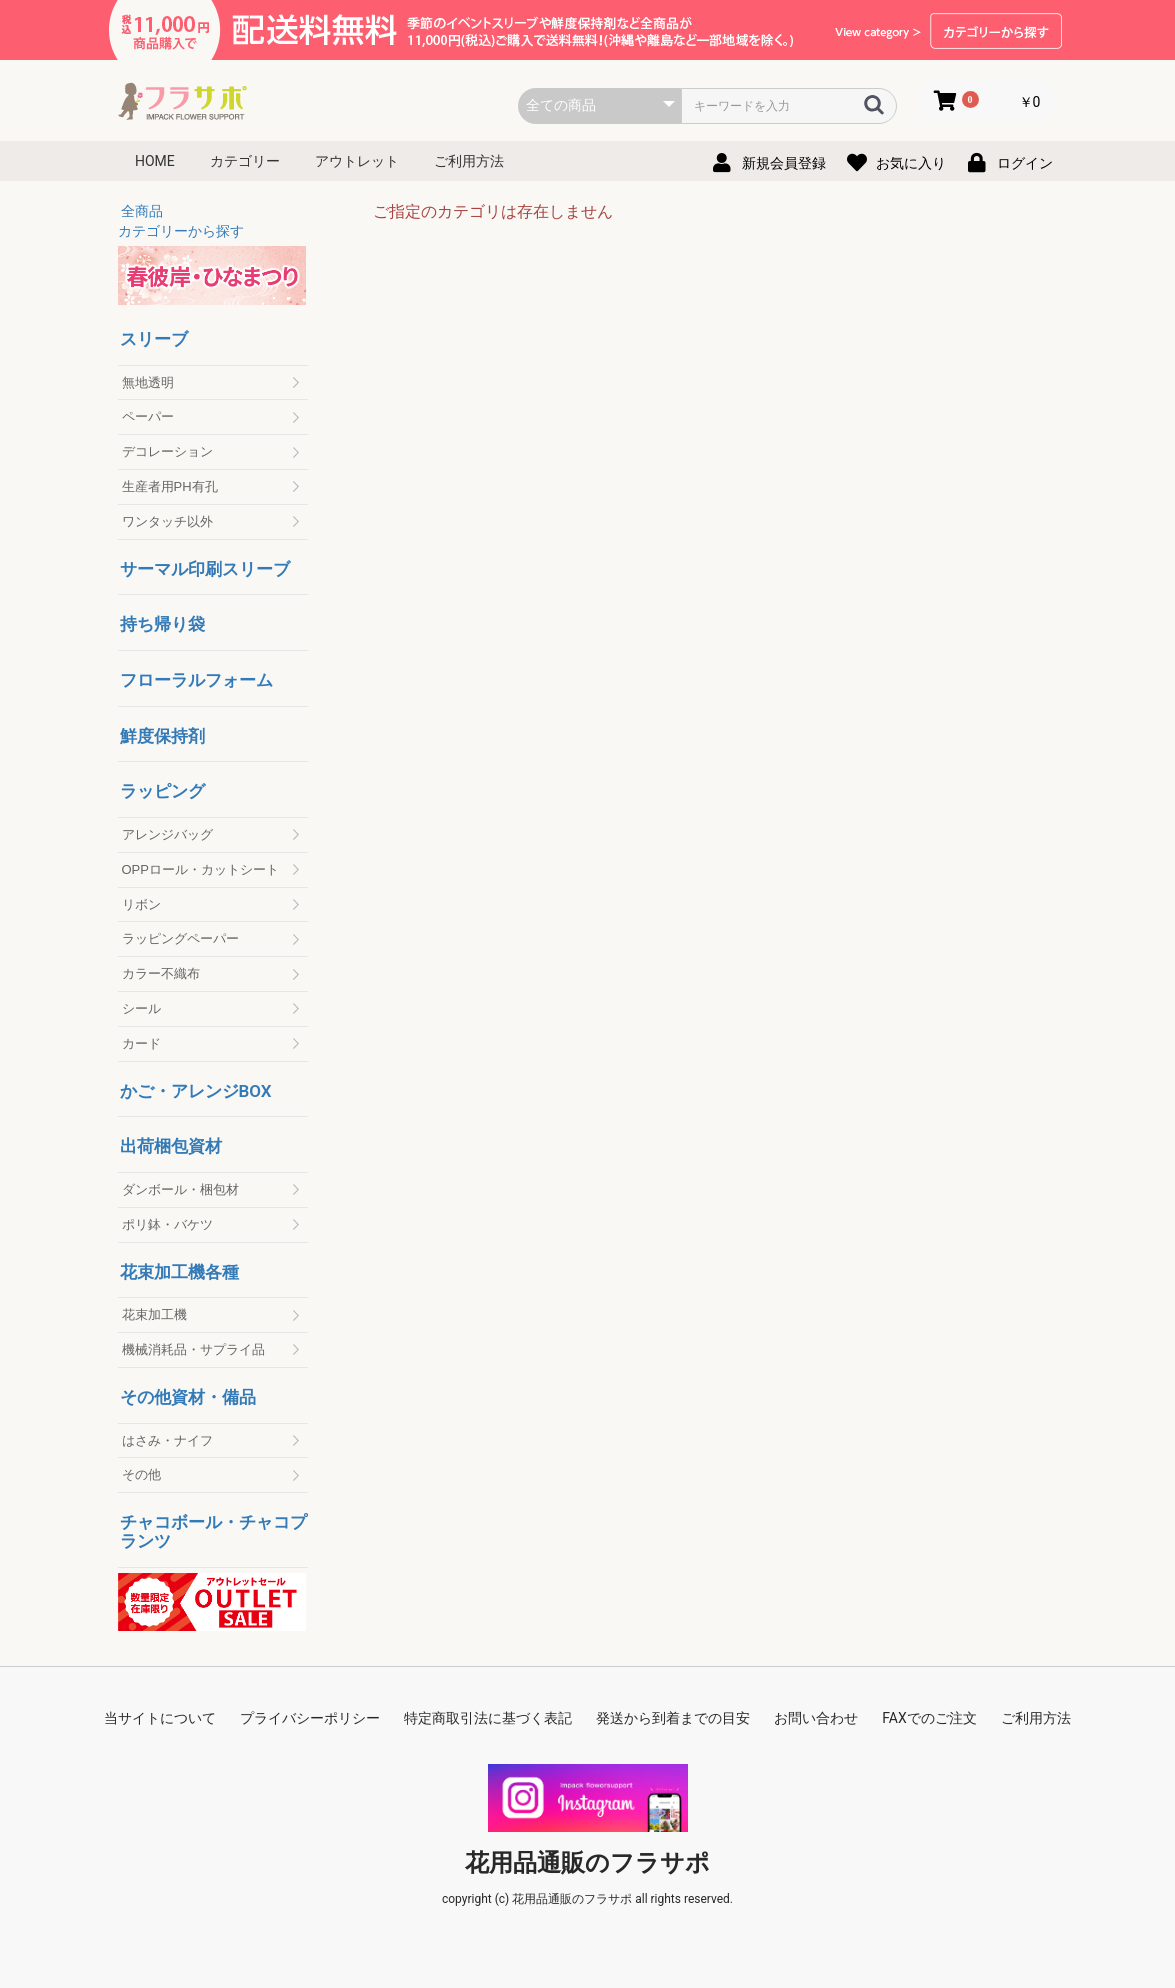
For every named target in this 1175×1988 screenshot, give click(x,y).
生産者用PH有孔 (170, 486)
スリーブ (154, 339)
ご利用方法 (469, 161)
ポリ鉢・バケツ (167, 1224)
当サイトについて (160, 1718)
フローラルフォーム (196, 680)
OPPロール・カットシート (200, 869)
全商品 (142, 211)
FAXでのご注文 (929, 1718)
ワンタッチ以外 (167, 521)
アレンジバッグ (167, 834)
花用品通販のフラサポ (587, 1863)
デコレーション (167, 451)
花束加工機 (154, 1314)
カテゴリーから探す (181, 231)
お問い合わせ (816, 1718)
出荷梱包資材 (171, 1146)
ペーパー (148, 416)
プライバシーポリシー (310, 1718)
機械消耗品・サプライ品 (193, 1349)
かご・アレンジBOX (196, 1091)
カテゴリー (245, 161)
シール (141, 1008)
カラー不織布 (161, 973)
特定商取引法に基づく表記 (488, 1718)
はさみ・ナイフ (167, 1440)
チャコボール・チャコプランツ (213, 1531)
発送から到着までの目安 (673, 1718)
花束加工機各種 (179, 1272)
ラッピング (162, 791)
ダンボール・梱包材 (180, 1189)
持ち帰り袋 (162, 624)
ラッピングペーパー (180, 938)
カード (141, 1043)
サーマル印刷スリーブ (205, 569)
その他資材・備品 (188, 1397)
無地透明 (148, 382)
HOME (155, 161)
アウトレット (357, 161)
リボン (141, 904)
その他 (141, 1474)
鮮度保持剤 (162, 736)
